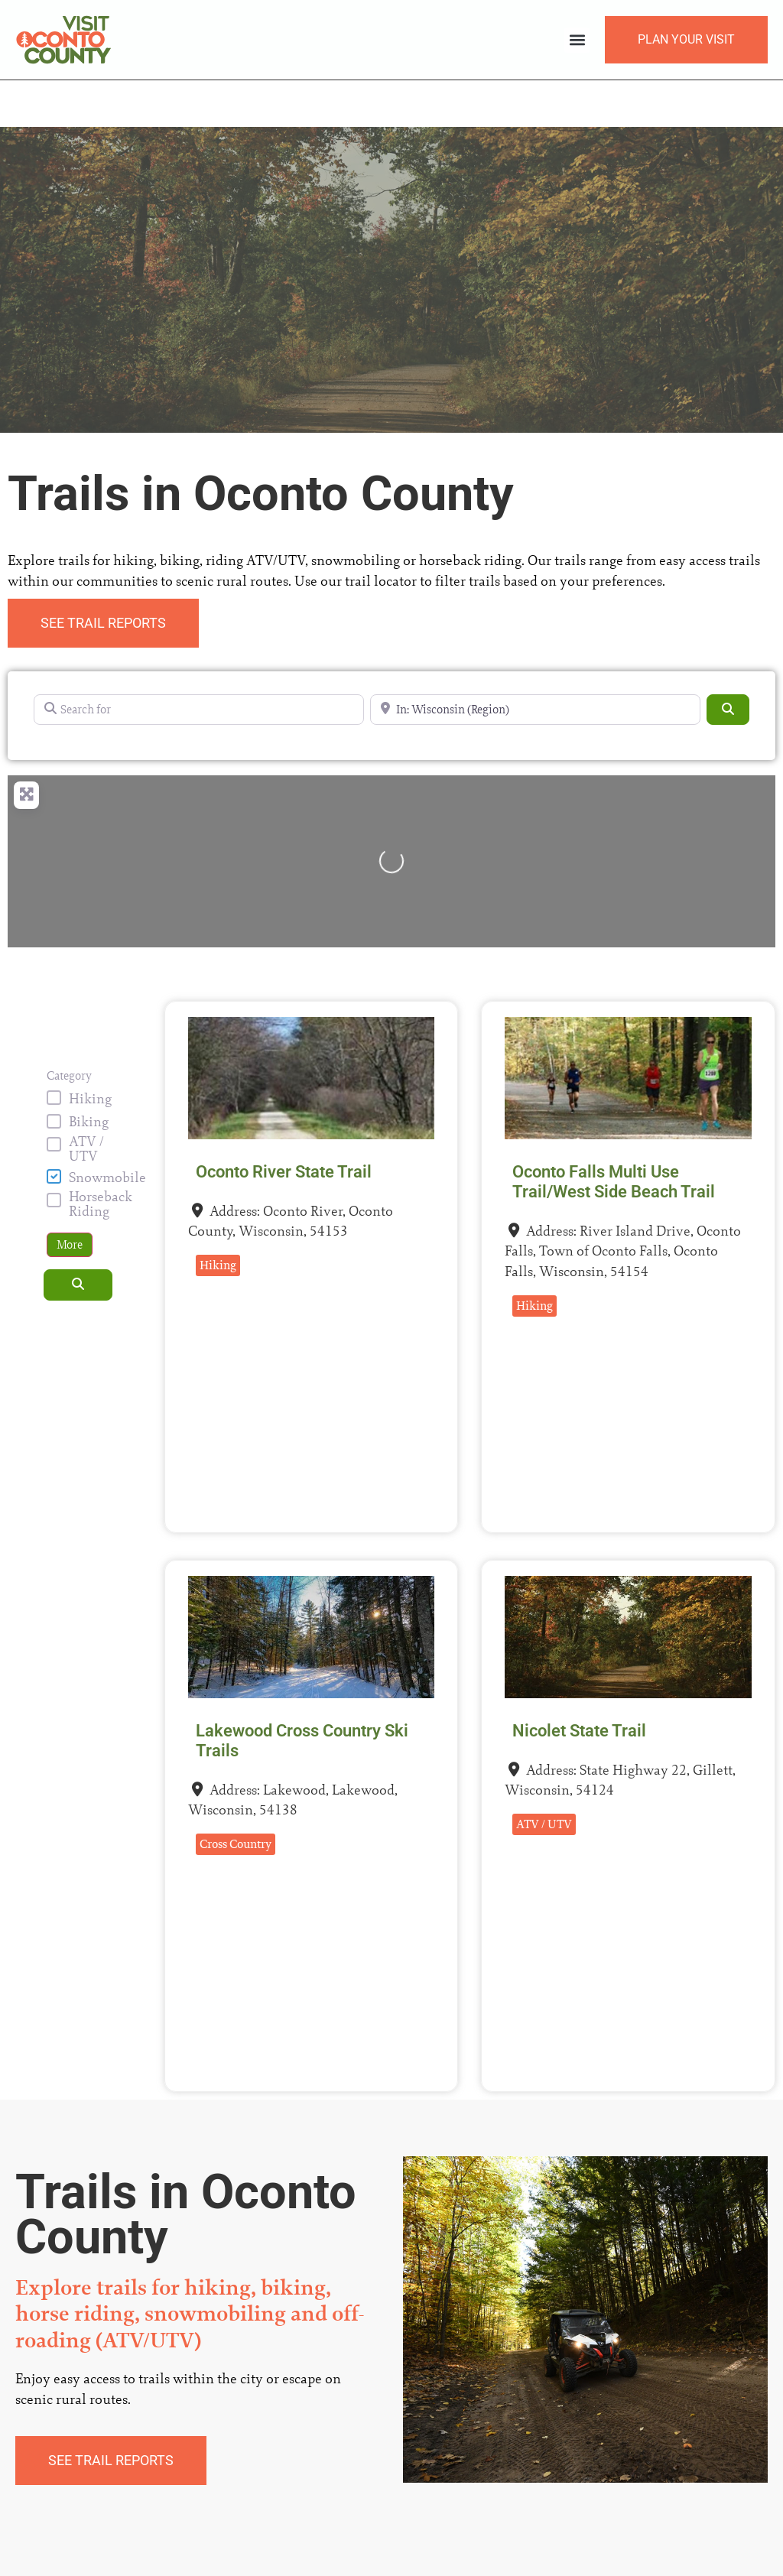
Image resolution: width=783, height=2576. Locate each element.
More (70, 1199)
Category (69, 1029)
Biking (89, 1075)
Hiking (90, 1051)
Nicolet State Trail (579, 1684)
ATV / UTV (86, 1101)
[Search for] (199, 663)
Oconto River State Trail (284, 1125)
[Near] (535, 663)
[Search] (728, 663)
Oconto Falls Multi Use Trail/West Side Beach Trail (613, 1135)
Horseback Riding (100, 1157)
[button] (577, 40)
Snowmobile (107, 1131)
